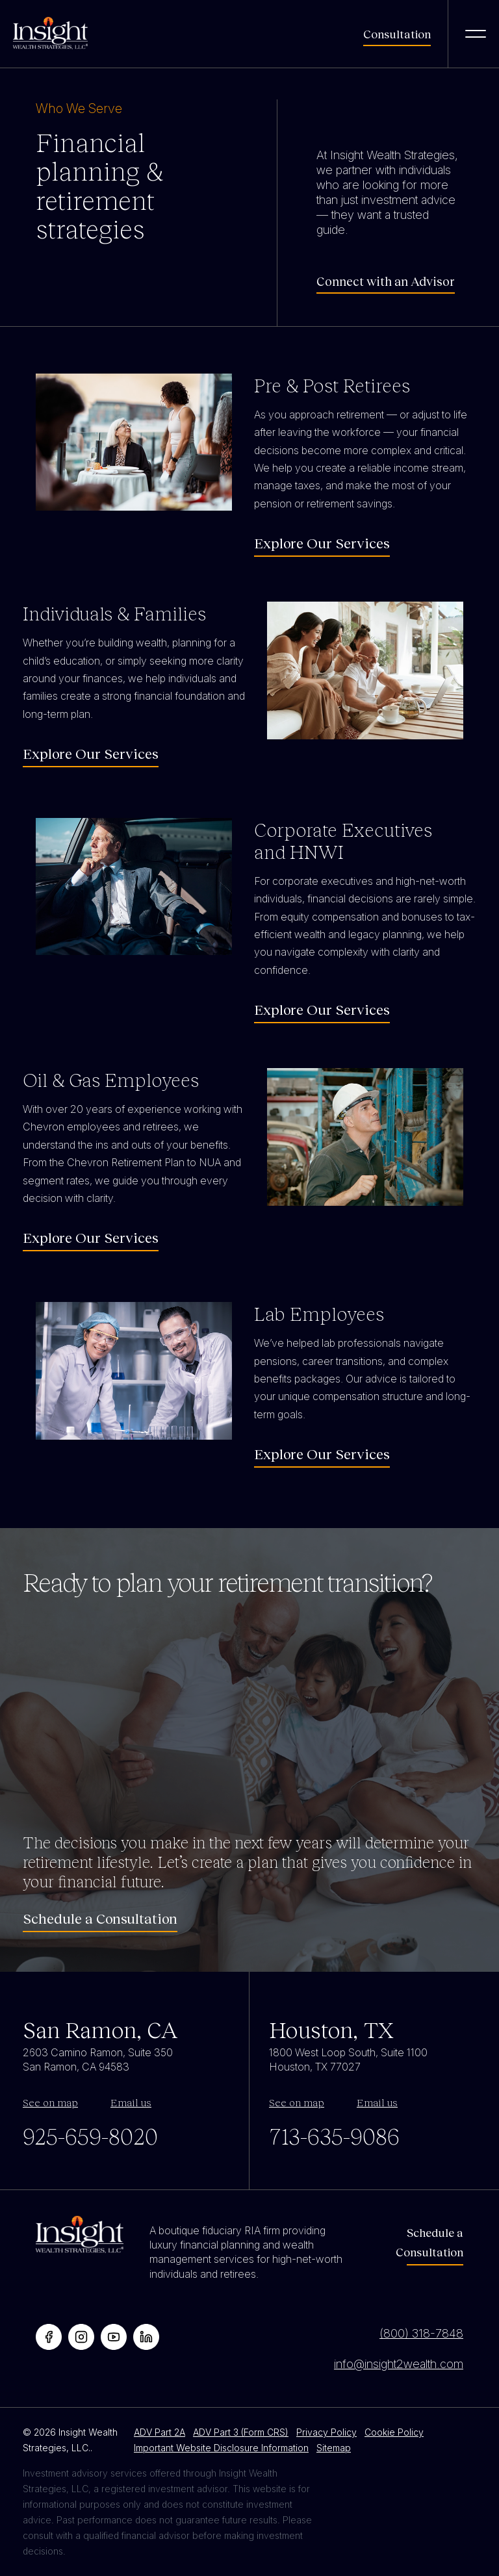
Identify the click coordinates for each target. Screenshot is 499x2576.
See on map (50, 2102)
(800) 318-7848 (421, 2333)
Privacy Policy (326, 2432)
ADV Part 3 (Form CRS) (240, 2432)
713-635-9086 (334, 2135)
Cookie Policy (394, 2432)
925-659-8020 (90, 2135)
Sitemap (333, 2447)
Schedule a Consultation (100, 1918)
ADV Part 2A (159, 2432)
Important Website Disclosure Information (221, 2447)
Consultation (397, 34)
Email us (130, 2102)
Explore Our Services (322, 543)
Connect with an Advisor (385, 281)
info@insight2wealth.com (398, 2364)
